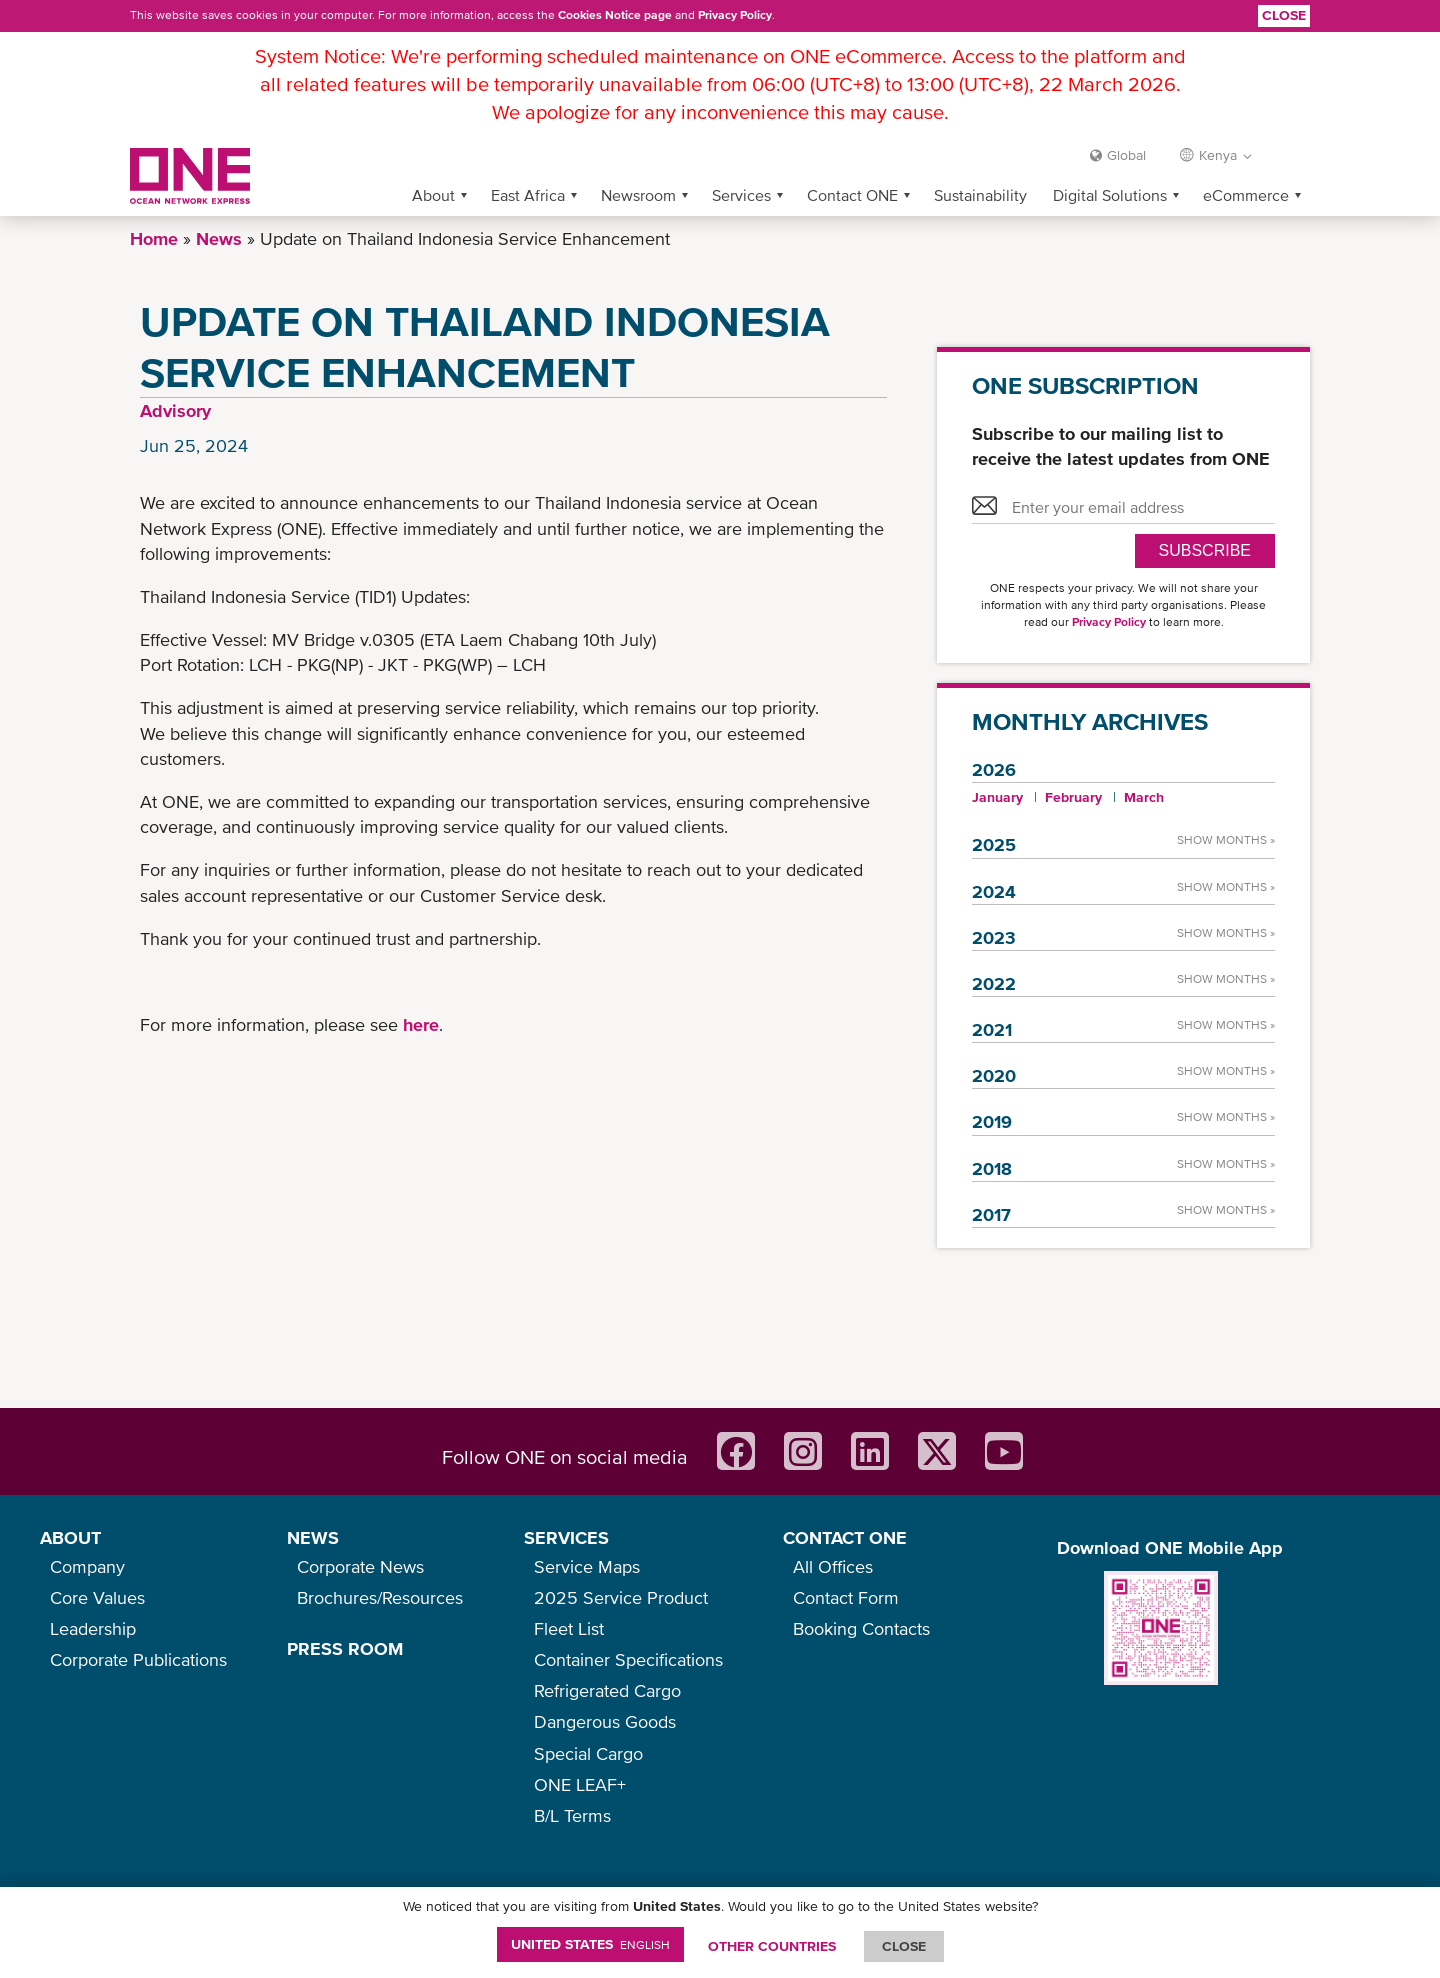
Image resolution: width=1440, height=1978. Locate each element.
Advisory (175, 410)
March (1144, 797)
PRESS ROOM (345, 1648)
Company (87, 1566)
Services (741, 195)
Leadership (93, 1628)
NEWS (313, 1537)
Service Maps (587, 1566)
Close (1284, 15)
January (997, 797)
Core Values (97, 1597)
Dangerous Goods (605, 1721)
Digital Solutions (1110, 195)
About (433, 195)
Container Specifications (628, 1659)
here (421, 1024)
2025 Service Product (621, 1597)
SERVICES (566, 1537)
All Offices (833, 1566)
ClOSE (904, 1946)
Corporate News (360, 1566)
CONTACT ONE (845, 1537)
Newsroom (638, 195)
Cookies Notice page (615, 15)
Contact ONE (852, 195)
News (219, 238)
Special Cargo (588, 1753)
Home (154, 238)
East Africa (528, 195)
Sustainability (980, 195)
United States (590, 1944)
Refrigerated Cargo (607, 1690)
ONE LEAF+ (580, 1784)
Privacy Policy (735, 15)
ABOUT (70, 1537)
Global (1126, 155)
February (1073, 797)
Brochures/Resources (380, 1597)
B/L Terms (572, 1815)
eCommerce (1246, 195)
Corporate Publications (138, 1659)
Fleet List (569, 1628)
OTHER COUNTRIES (772, 1946)
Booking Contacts (861, 1628)
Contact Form (846, 1597)
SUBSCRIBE (1205, 550)
